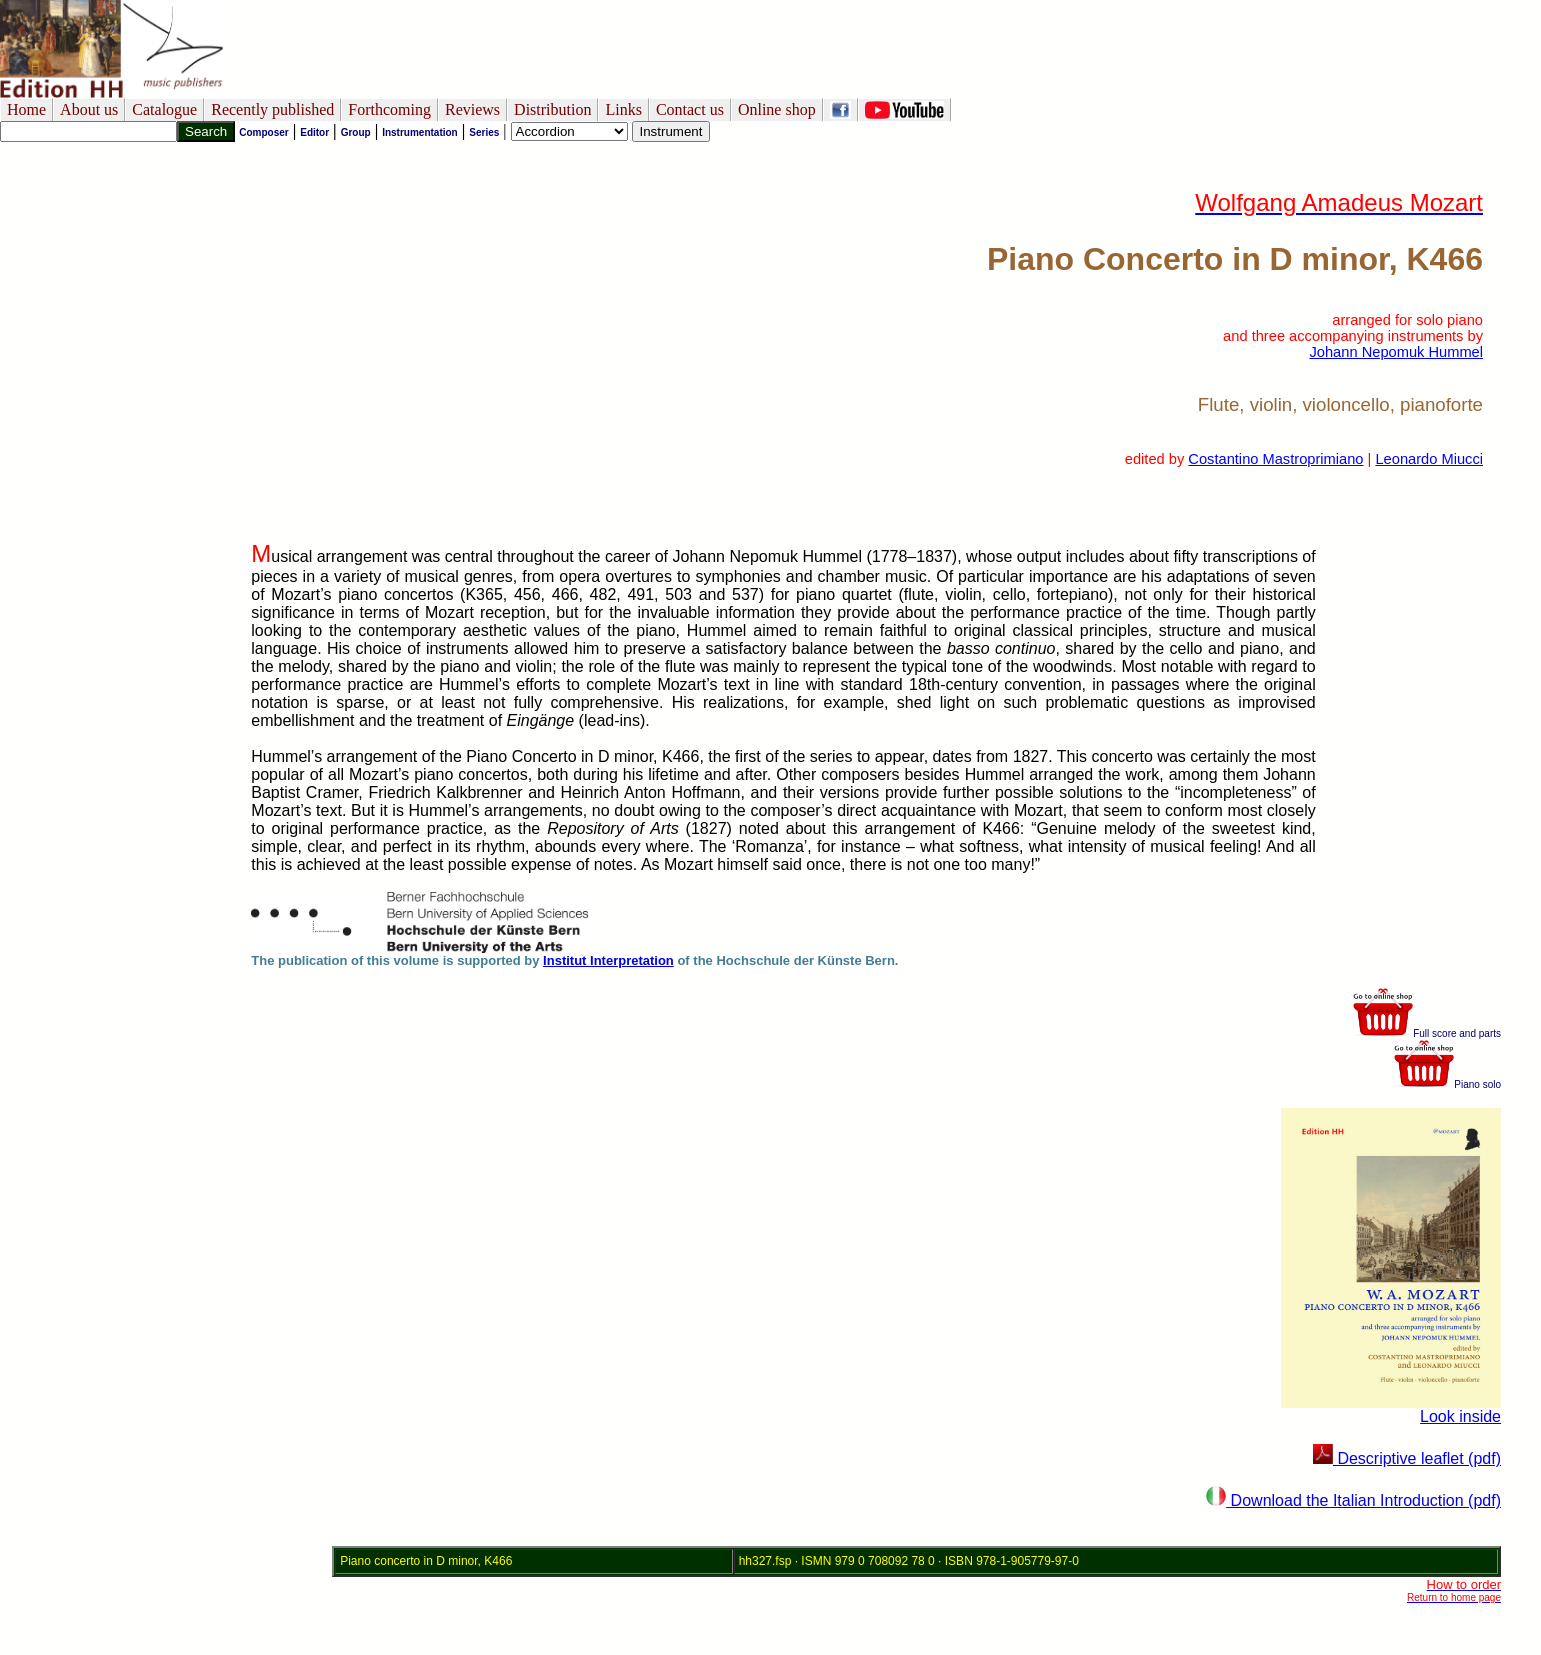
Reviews (472, 109)
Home (26, 109)
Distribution (552, 109)
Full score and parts (1427, 1033)
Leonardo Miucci (1429, 459)
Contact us (690, 109)
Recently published (272, 109)
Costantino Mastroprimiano (1275, 459)
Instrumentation (420, 132)
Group (356, 132)
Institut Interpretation (608, 960)
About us (89, 109)
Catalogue (164, 109)
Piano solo (1447, 1084)
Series (484, 132)
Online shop (777, 109)
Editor (314, 132)
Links (623, 109)
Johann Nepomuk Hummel (1396, 352)
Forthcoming (389, 109)
